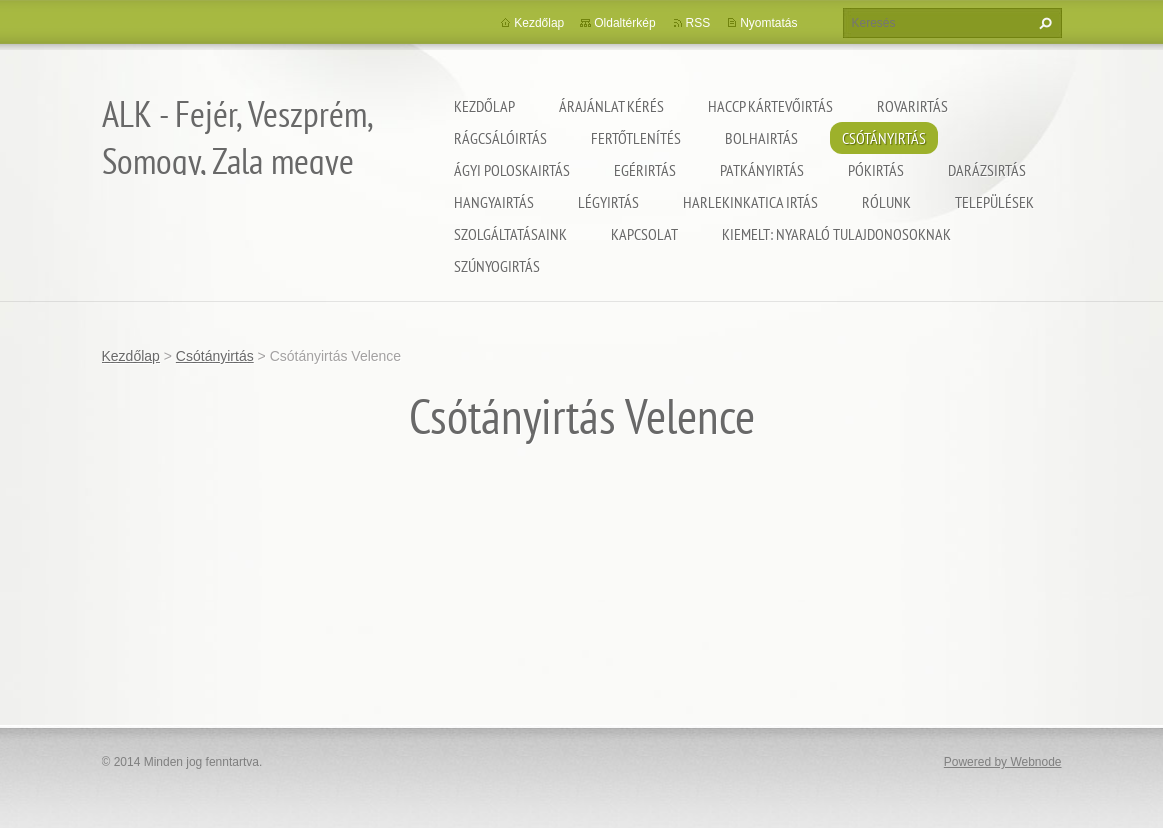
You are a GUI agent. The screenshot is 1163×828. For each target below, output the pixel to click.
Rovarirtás (912, 106)
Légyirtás (608, 202)
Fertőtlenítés (636, 138)
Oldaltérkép (624, 23)
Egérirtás (645, 170)
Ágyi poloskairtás (512, 170)
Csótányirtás (884, 138)
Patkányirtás (762, 170)
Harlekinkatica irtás (750, 202)
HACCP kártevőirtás (770, 106)
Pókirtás (876, 170)
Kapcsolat (644, 234)
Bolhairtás (761, 138)
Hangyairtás (494, 202)
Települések (994, 202)
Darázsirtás (987, 170)
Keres (1043, 23)
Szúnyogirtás (497, 266)
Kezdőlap (484, 106)
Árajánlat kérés (611, 106)
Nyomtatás (768, 23)
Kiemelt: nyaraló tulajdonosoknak (836, 234)
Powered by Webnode (1003, 762)
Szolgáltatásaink (510, 234)
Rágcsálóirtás (500, 138)
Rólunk (886, 202)
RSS (698, 23)
